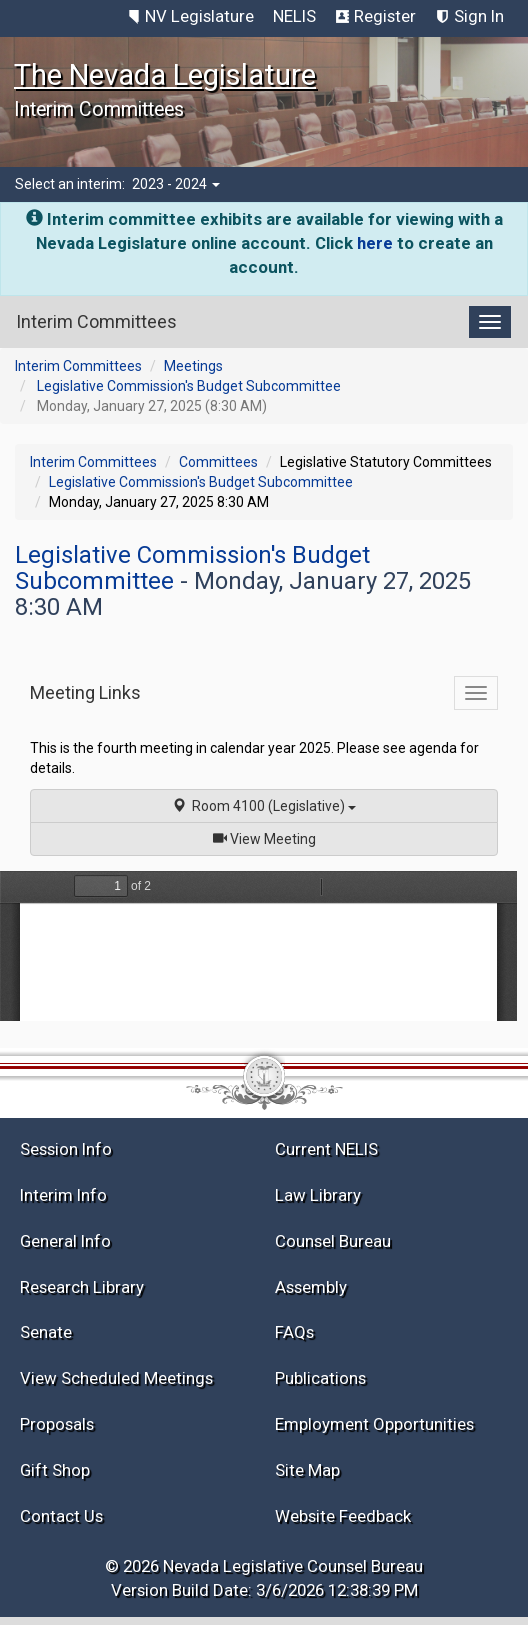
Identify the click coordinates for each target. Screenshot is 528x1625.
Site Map (307, 1470)
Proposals (57, 1424)
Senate (46, 1332)
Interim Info (63, 1195)
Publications (320, 1378)
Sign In (479, 16)
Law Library (318, 1195)
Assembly (311, 1287)
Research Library (82, 1287)
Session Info (66, 1149)
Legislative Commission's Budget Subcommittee (189, 386)
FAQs (294, 1332)
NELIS (294, 16)
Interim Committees (78, 366)
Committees (218, 462)
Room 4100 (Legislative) (264, 806)
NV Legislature (199, 16)
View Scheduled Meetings (116, 1378)
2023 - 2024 (176, 184)
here (375, 243)
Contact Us (61, 1516)
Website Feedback (343, 1516)
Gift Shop (55, 1470)
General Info (65, 1241)
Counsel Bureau (333, 1241)
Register (385, 16)
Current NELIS (326, 1149)
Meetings (193, 366)
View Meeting (271, 837)
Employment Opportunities (374, 1424)
